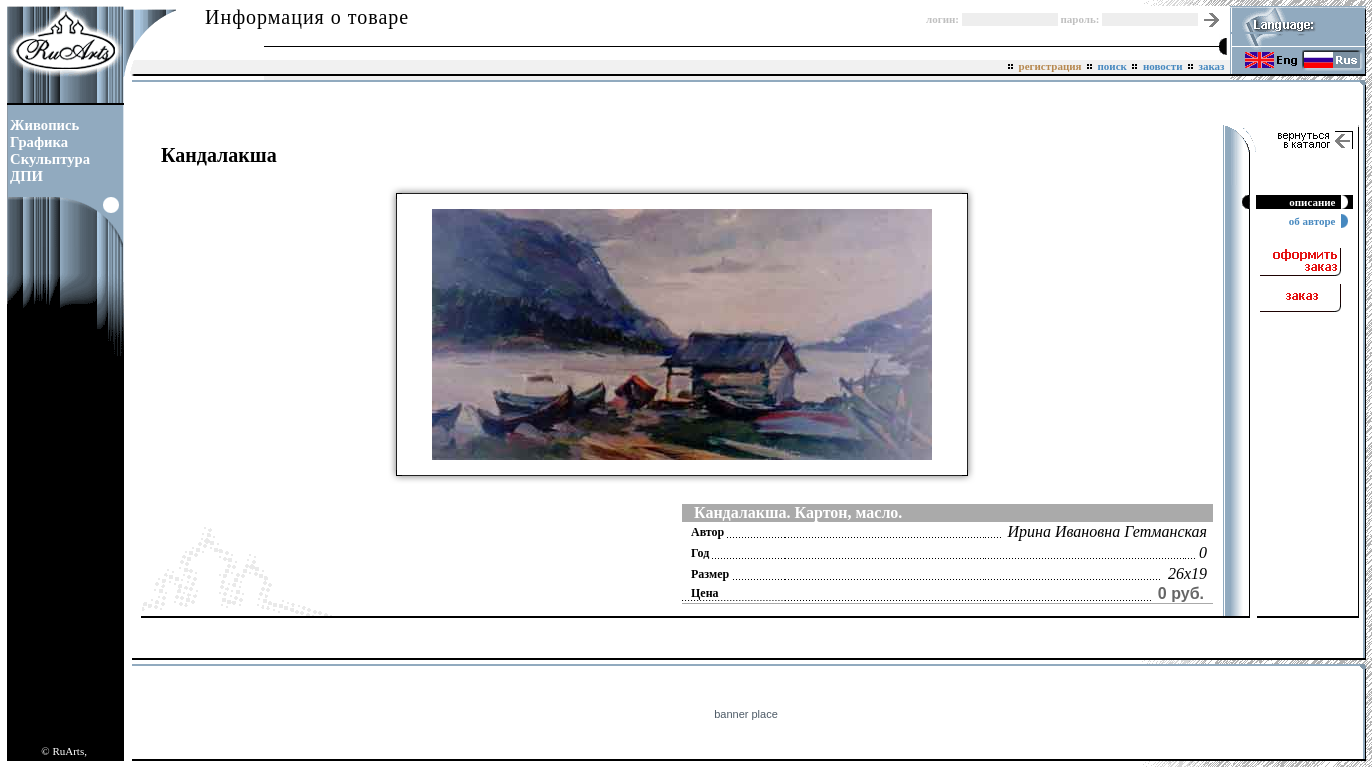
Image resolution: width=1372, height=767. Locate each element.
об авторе (1315, 221)
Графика (39, 142)
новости (1162, 66)
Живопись (44, 125)
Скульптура (50, 159)
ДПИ (26, 176)
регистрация (1050, 66)
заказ (1211, 66)
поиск (1112, 66)
